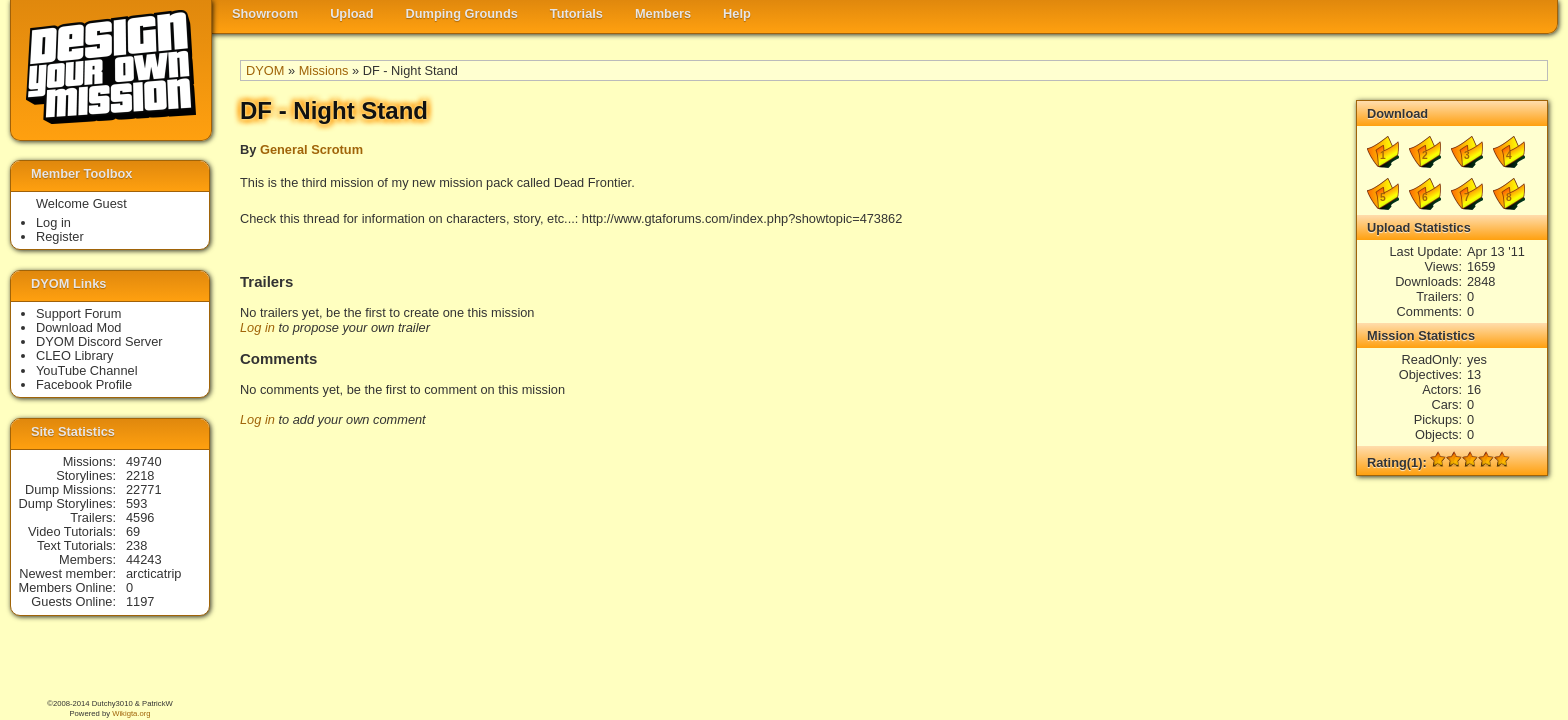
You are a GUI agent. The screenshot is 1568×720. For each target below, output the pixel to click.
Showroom (265, 13)
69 (133, 531)
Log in (257, 327)
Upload (351, 13)
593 (136, 503)
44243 (144, 559)
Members (663, 13)
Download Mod (78, 327)
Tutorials (576, 13)
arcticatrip (153, 573)
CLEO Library (75, 355)
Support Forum (78, 313)
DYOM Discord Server (99, 341)
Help (737, 13)
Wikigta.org (131, 713)
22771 (144, 489)
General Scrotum (311, 149)
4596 (140, 517)
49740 (144, 461)
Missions (324, 70)
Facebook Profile (84, 384)
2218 (140, 475)
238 (136, 545)
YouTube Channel (87, 370)
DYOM (265, 70)
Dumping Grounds (462, 13)
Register (60, 236)
